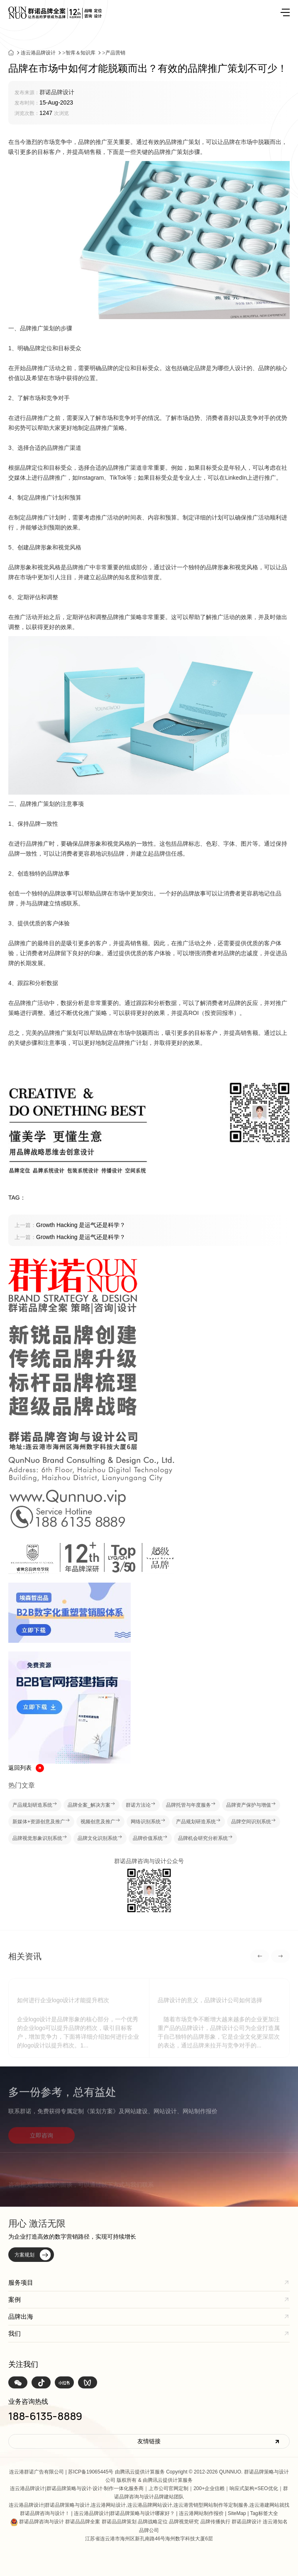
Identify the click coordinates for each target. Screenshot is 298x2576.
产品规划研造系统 (34, 1805)
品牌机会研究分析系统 (205, 1838)
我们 (14, 2333)
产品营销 (115, 56)
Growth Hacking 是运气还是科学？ (70, 1225)
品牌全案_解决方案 (91, 1805)
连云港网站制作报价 (201, 2513)
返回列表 (26, 1768)
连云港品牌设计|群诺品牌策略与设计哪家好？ (124, 2513)
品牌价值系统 (150, 1838)
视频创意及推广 (100, 1821)
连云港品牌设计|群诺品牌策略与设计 (50, 2488)
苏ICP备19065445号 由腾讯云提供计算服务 (116, 2472)
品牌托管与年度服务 (191, 1805)
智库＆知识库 (80, 56)
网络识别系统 (148, 1821)
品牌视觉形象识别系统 (39, 1838)
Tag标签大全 (264, 2513)
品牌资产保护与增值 (251, 1805)
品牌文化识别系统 (100, 1838)
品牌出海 (20, 2316)
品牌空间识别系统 (253, 1821)
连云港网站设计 (108, 2505)
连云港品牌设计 (38, 56)
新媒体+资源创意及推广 (41, 1821)
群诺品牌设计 (56, 92)
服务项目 (20, 2282)
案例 (14, 2299)
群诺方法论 (141, 1805)
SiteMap (237, 2513)
